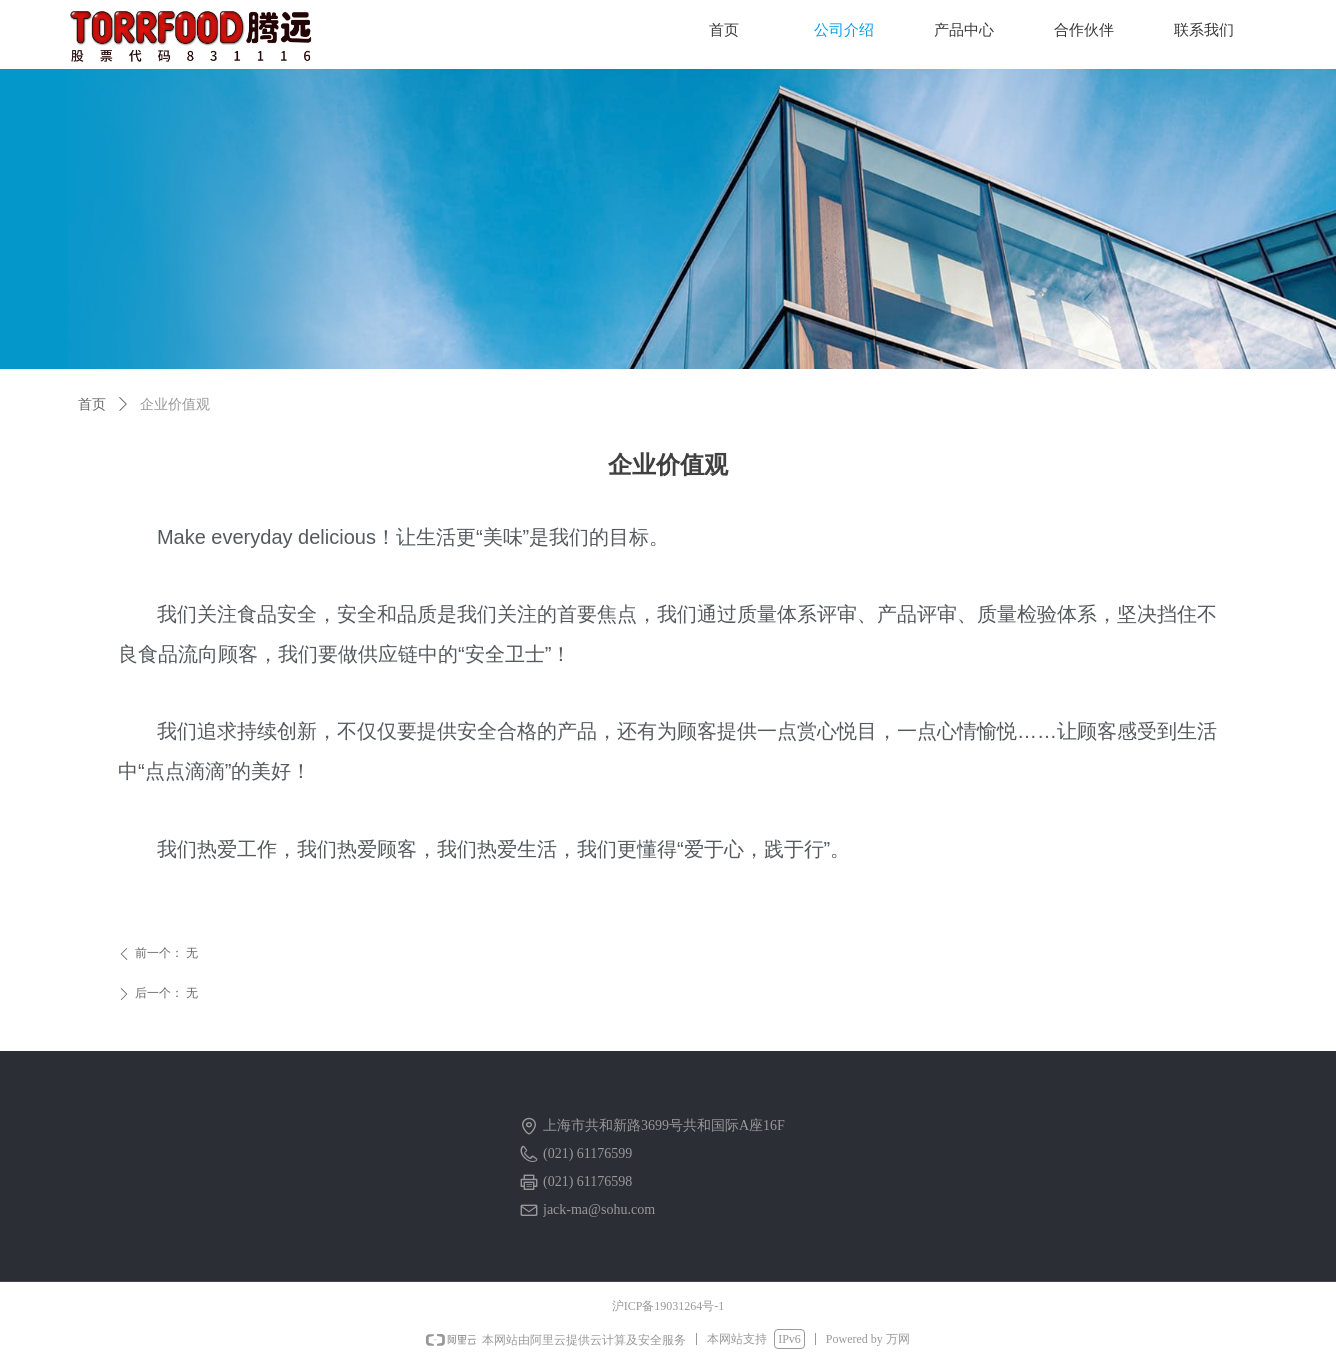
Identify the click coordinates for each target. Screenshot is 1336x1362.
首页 (92, 404)
